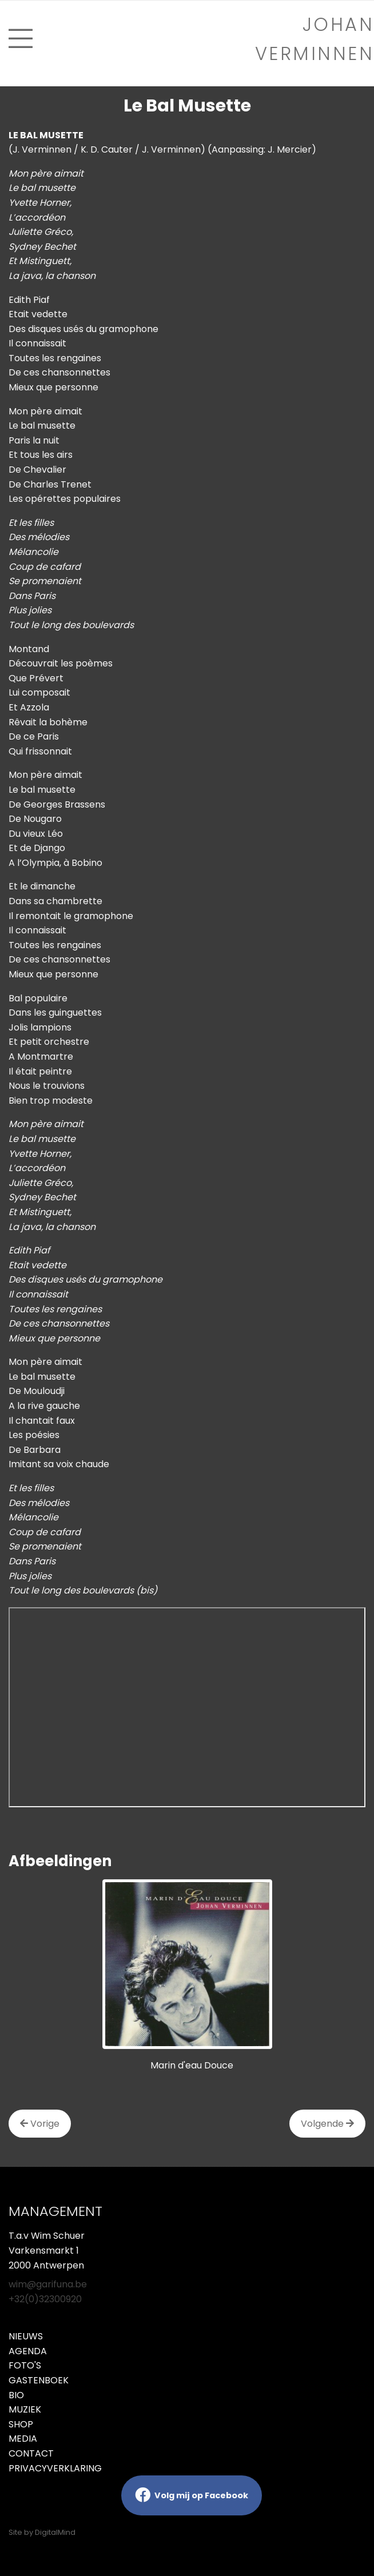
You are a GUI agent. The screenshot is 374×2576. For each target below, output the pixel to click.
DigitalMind (55, 2532)
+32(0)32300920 (45, 2299)
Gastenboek (39, 2380)
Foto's (25, 2365)
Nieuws (26, 2336)
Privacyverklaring (55, 2468)
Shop (21, 2424)
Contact (31, 2453)
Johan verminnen (315, 38)
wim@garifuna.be (48, 2284)
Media (23, 2438)
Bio (16, 2395)
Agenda (28, 2351)
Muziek (25, 2409)
